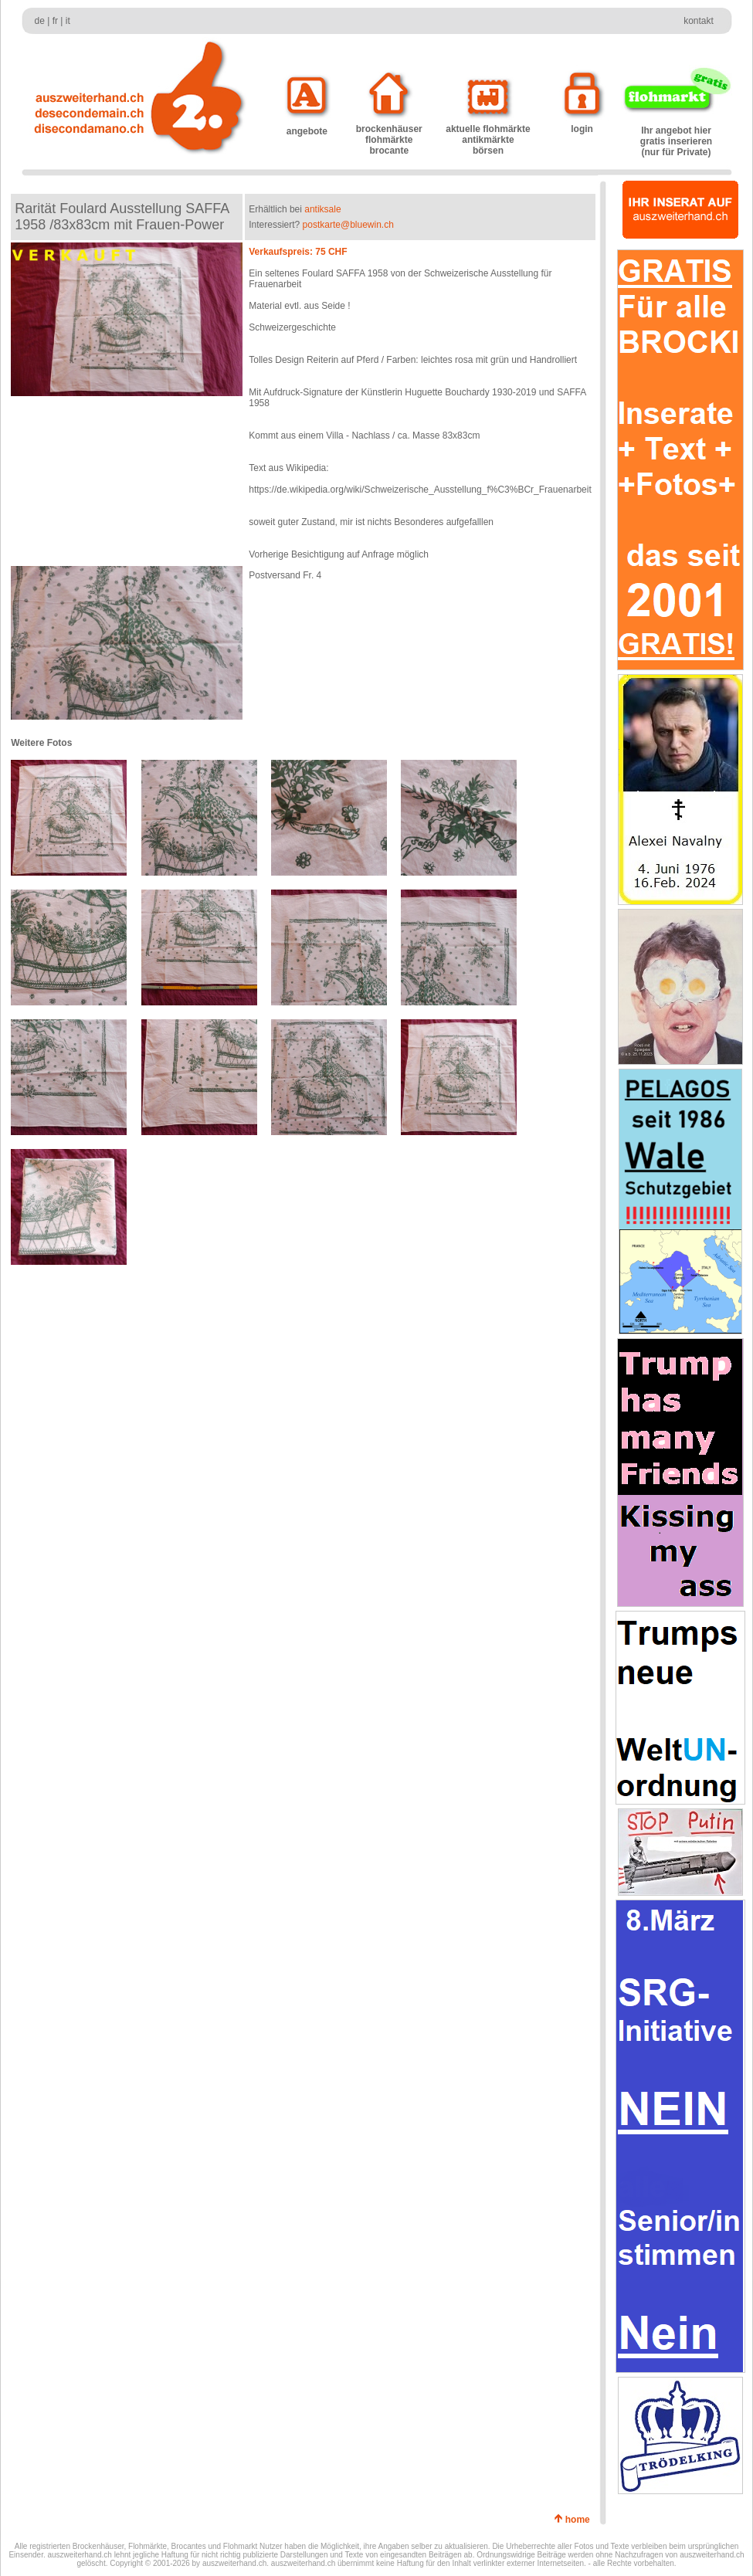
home (579, 2519)
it (68, 20)
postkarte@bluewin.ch (348, 224)
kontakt (698, 20)
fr (55, 20)
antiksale (322, 209)
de (40, 20)
